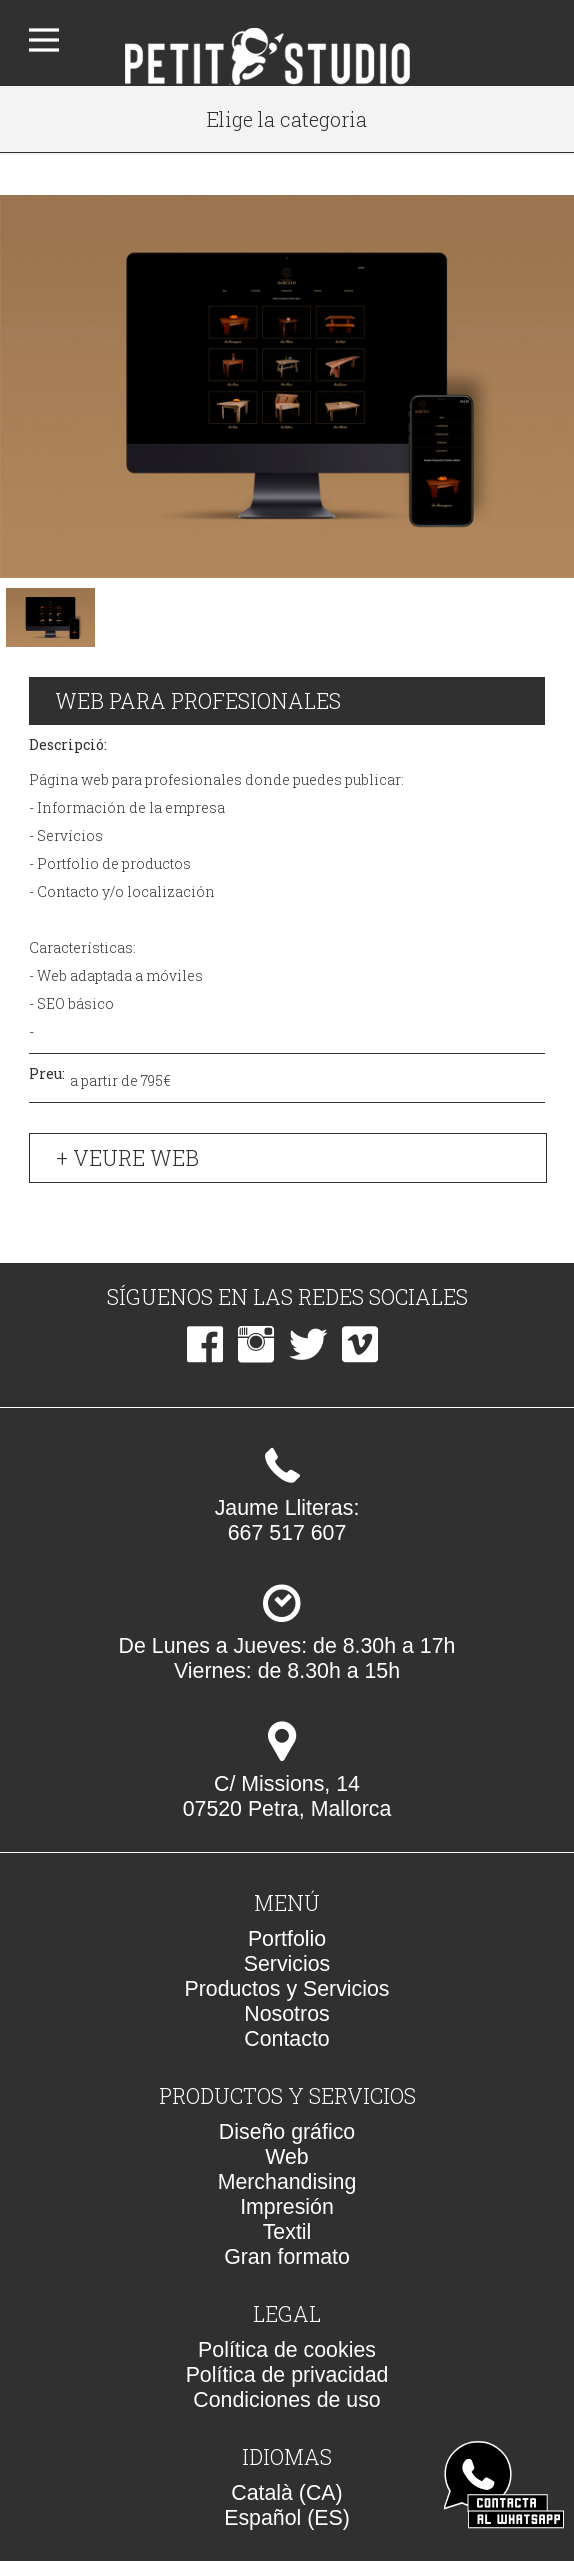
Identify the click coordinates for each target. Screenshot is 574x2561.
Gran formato (287, 2257)
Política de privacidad (287, 2375)
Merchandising (287, 2182)
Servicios (287, 1964)
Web (286, 2157)
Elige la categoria (287, 119)
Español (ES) (287, 2518)
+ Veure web (127, 1158)
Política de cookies (287, 2350)
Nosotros (286, 2014)
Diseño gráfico (287, 2132)
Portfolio (287, 1939)
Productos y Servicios (286, 1989)
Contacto (286, 2039)
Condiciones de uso (286, 2400)
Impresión (287, 2207)
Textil (287, 2232)
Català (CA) (286, 2493)
